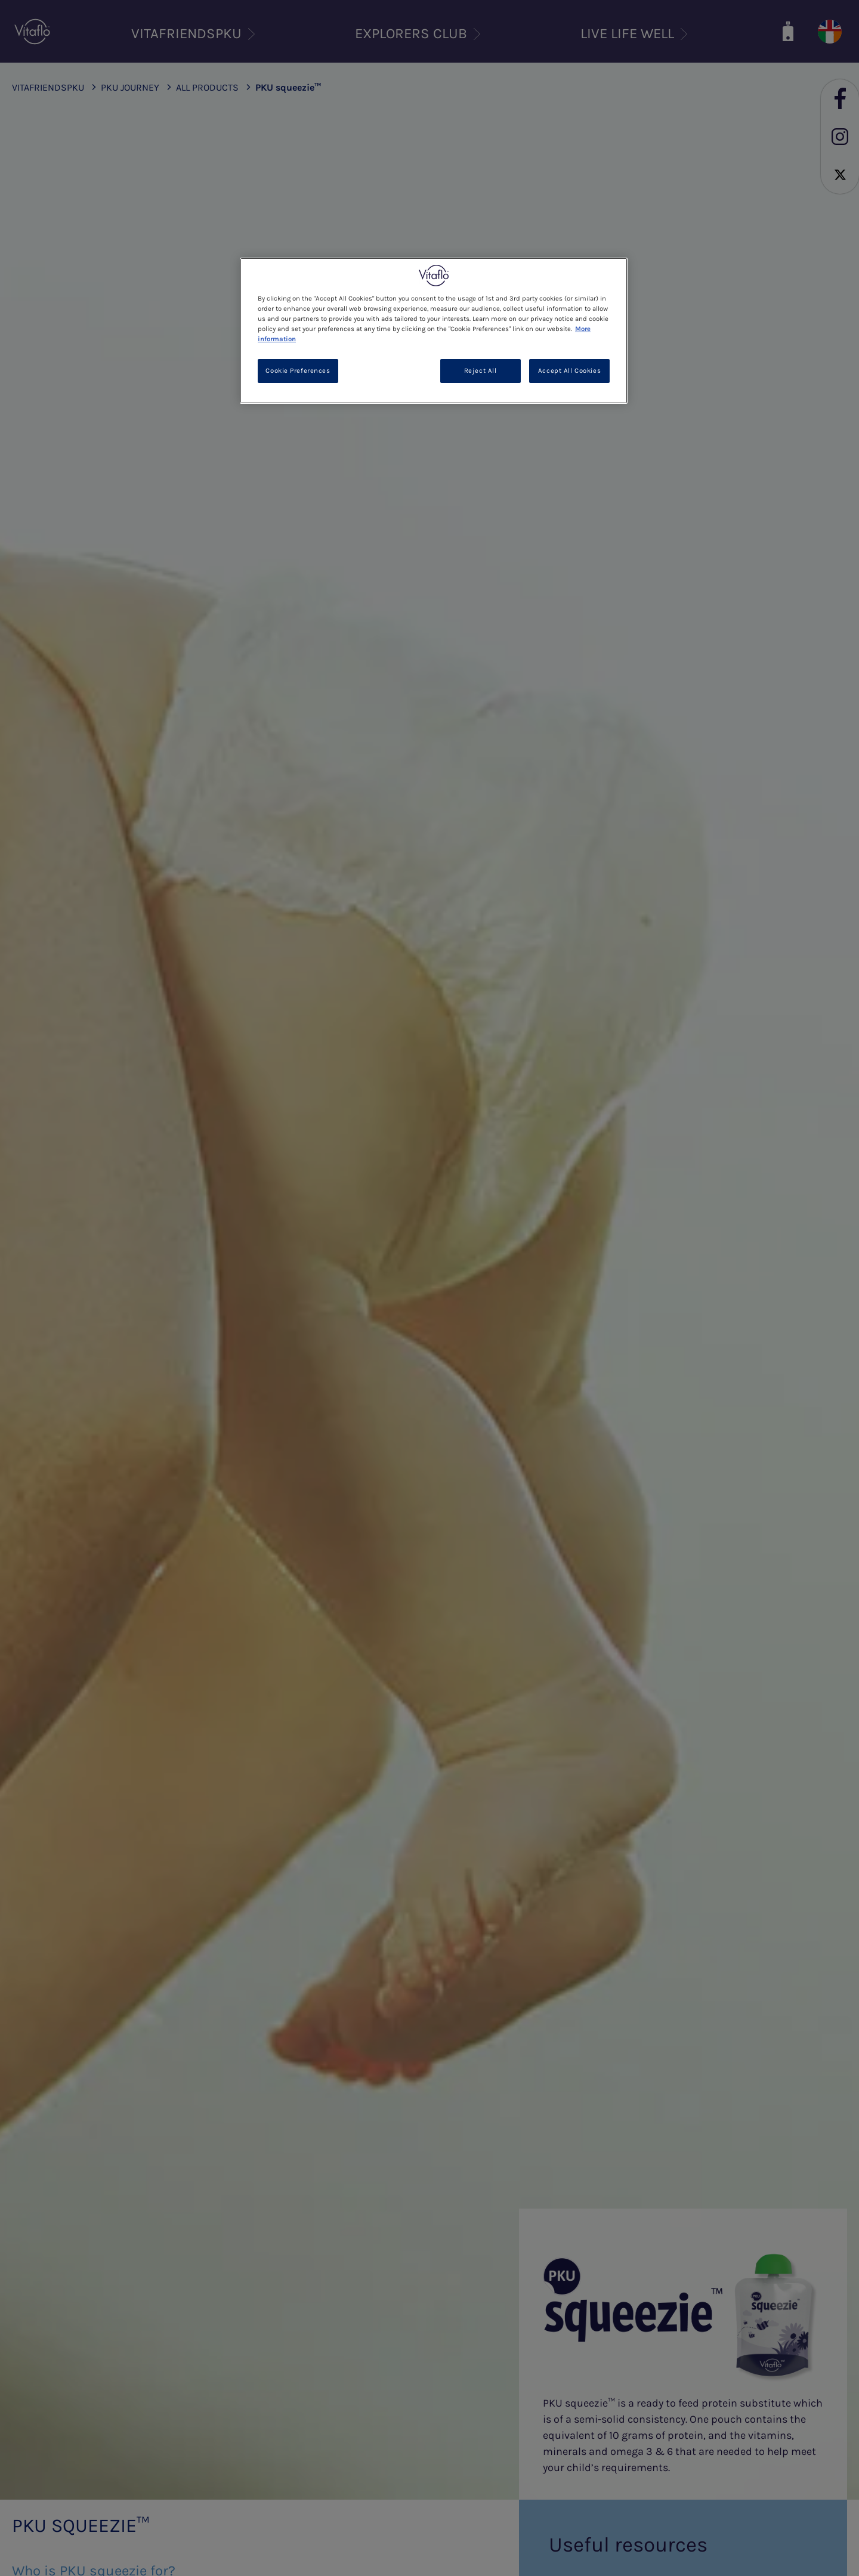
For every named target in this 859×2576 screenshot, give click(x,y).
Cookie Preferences (297, 371)
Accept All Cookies (569, 371)
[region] (434, 331)
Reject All (480, 371)
